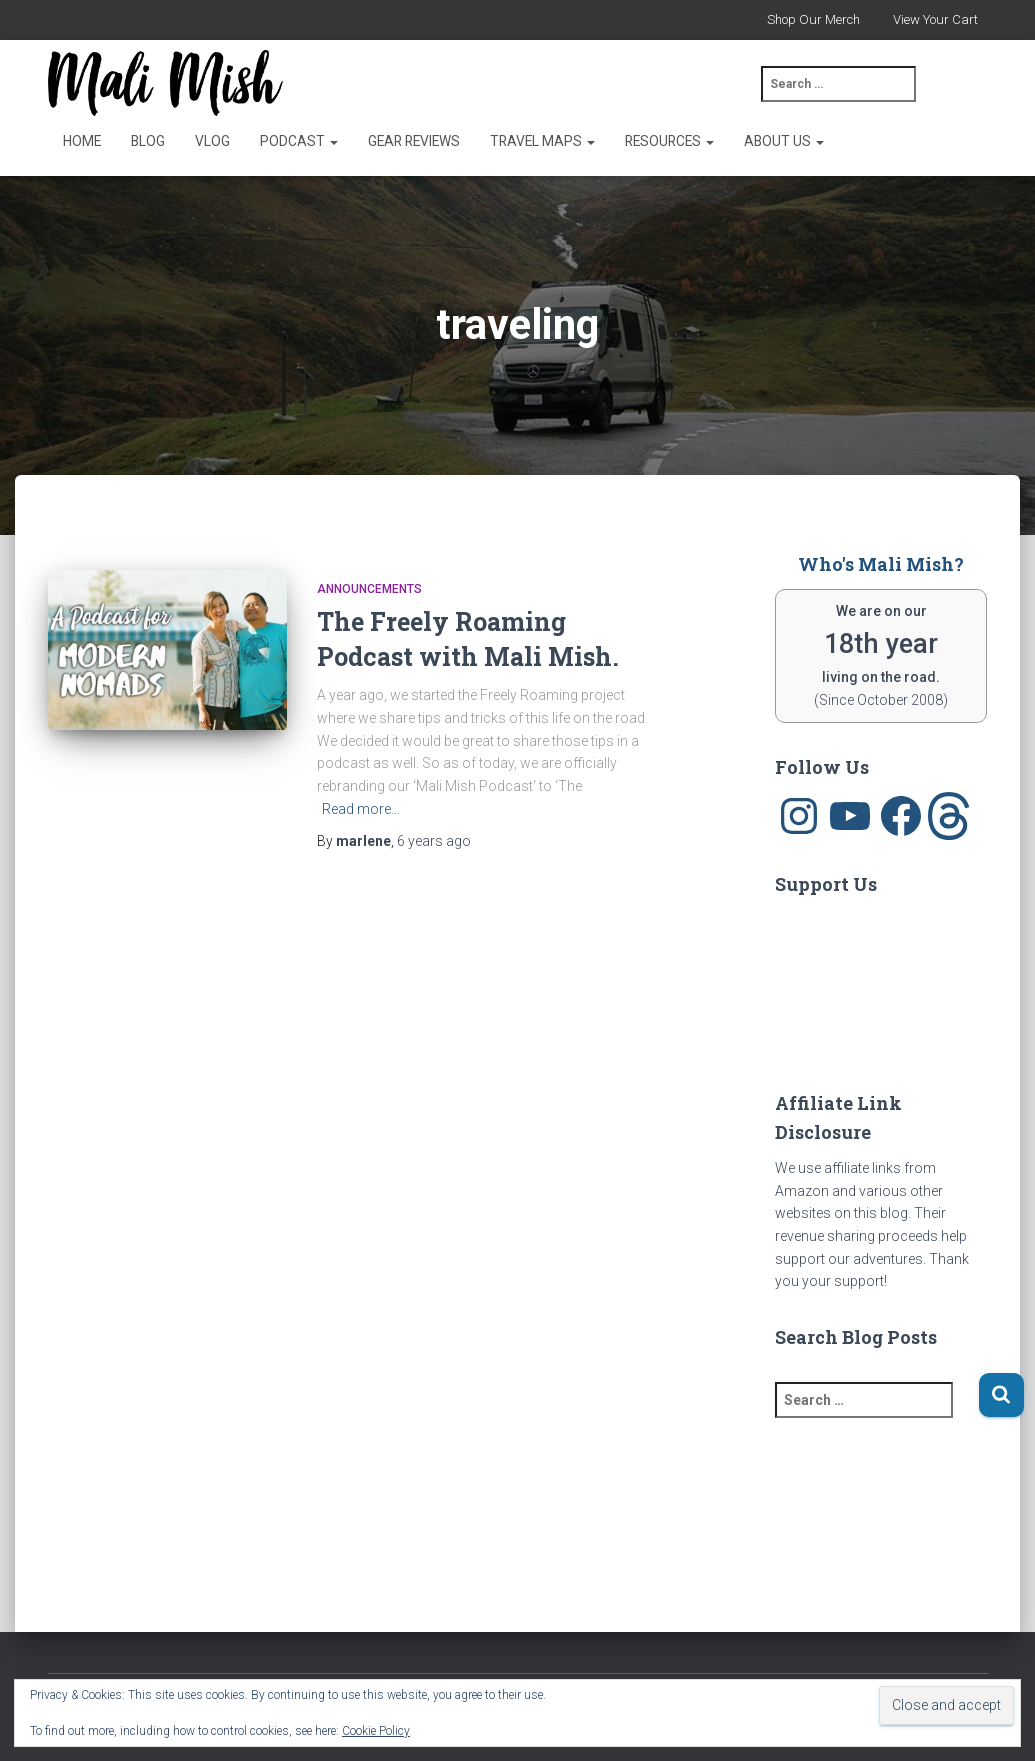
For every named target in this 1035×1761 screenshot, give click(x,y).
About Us (784, 141)
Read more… (361, 809)
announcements (369, 589)
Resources (669, 141)
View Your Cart (935, 19)
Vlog (212, 141)
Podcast (299, 141)
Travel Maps (542, 141)
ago (434, 841)
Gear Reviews (414, 141)
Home (82, 141)
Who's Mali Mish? (881, 564)
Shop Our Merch (813, 19)
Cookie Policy (376, 1731)
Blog (148, 141)
